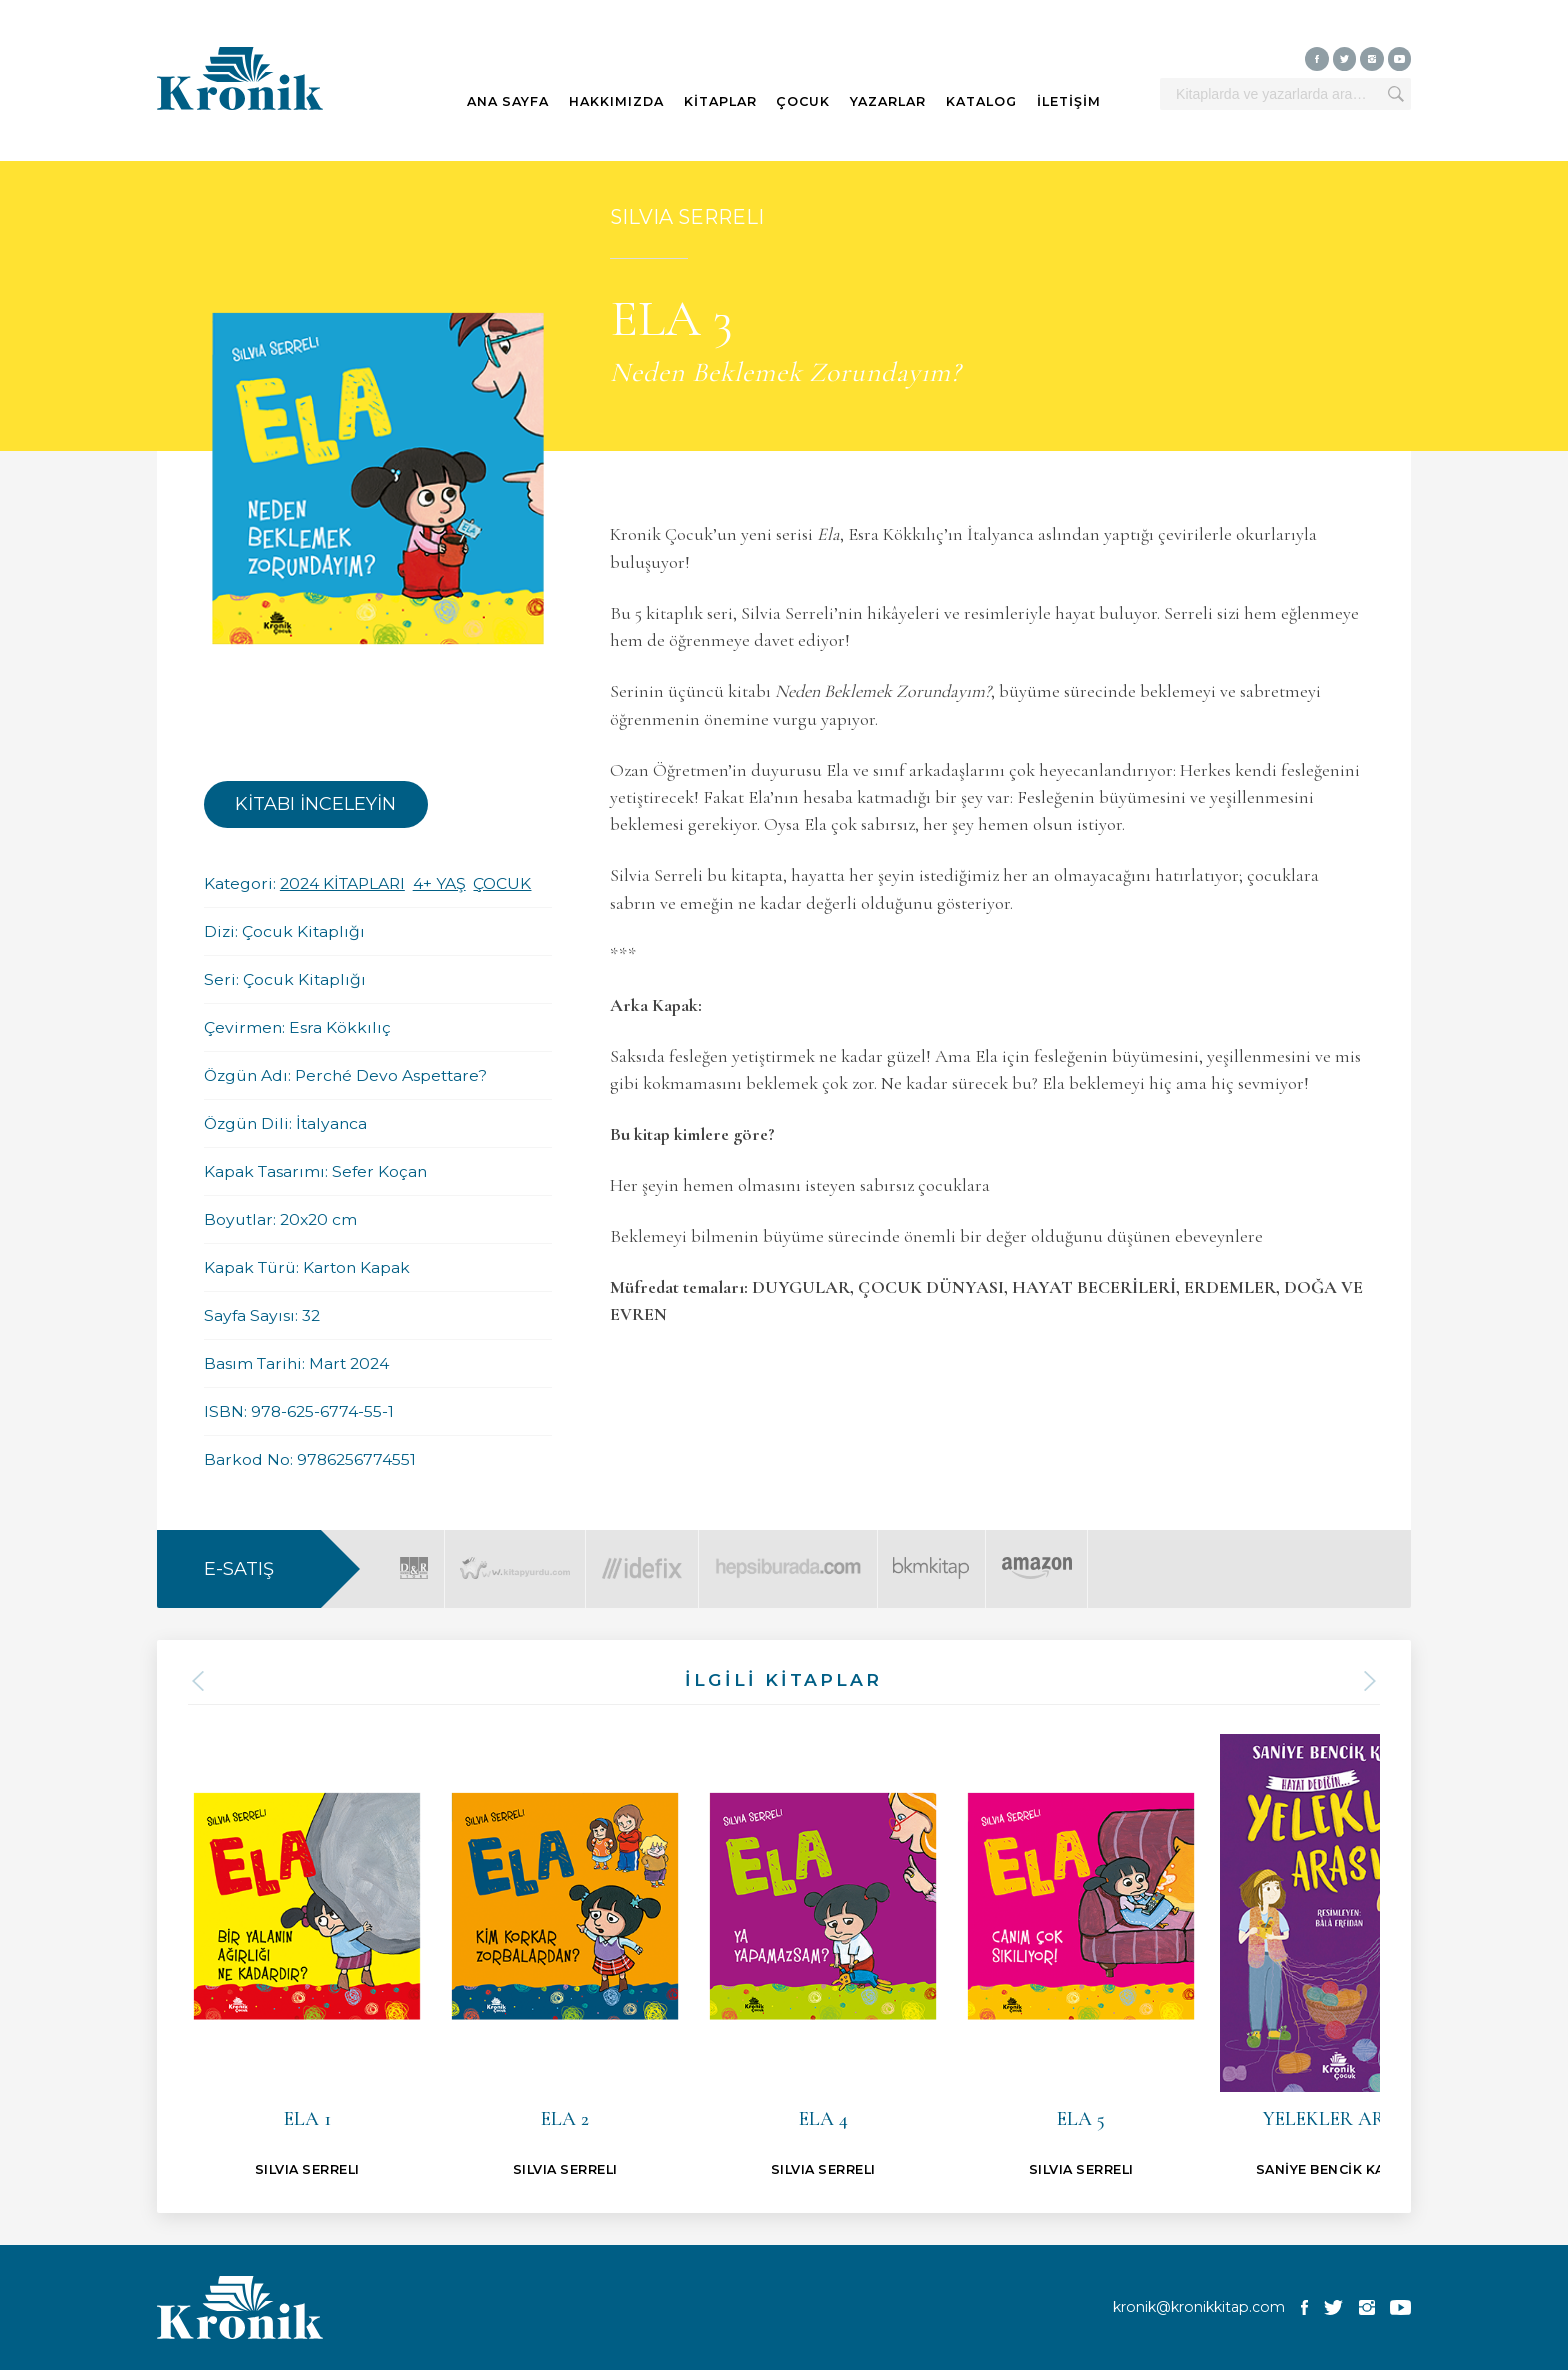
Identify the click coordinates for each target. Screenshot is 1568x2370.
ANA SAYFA (508, 101)
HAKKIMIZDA (616, 101)
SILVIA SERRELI (687, 217)
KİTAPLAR (720, 101)
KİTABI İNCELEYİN (315, 804)
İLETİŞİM (1069, 101)
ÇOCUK (803, 101)
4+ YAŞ (439, 883)
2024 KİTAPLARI (342, 883)
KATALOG (981, 101)
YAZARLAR (888, 101)
